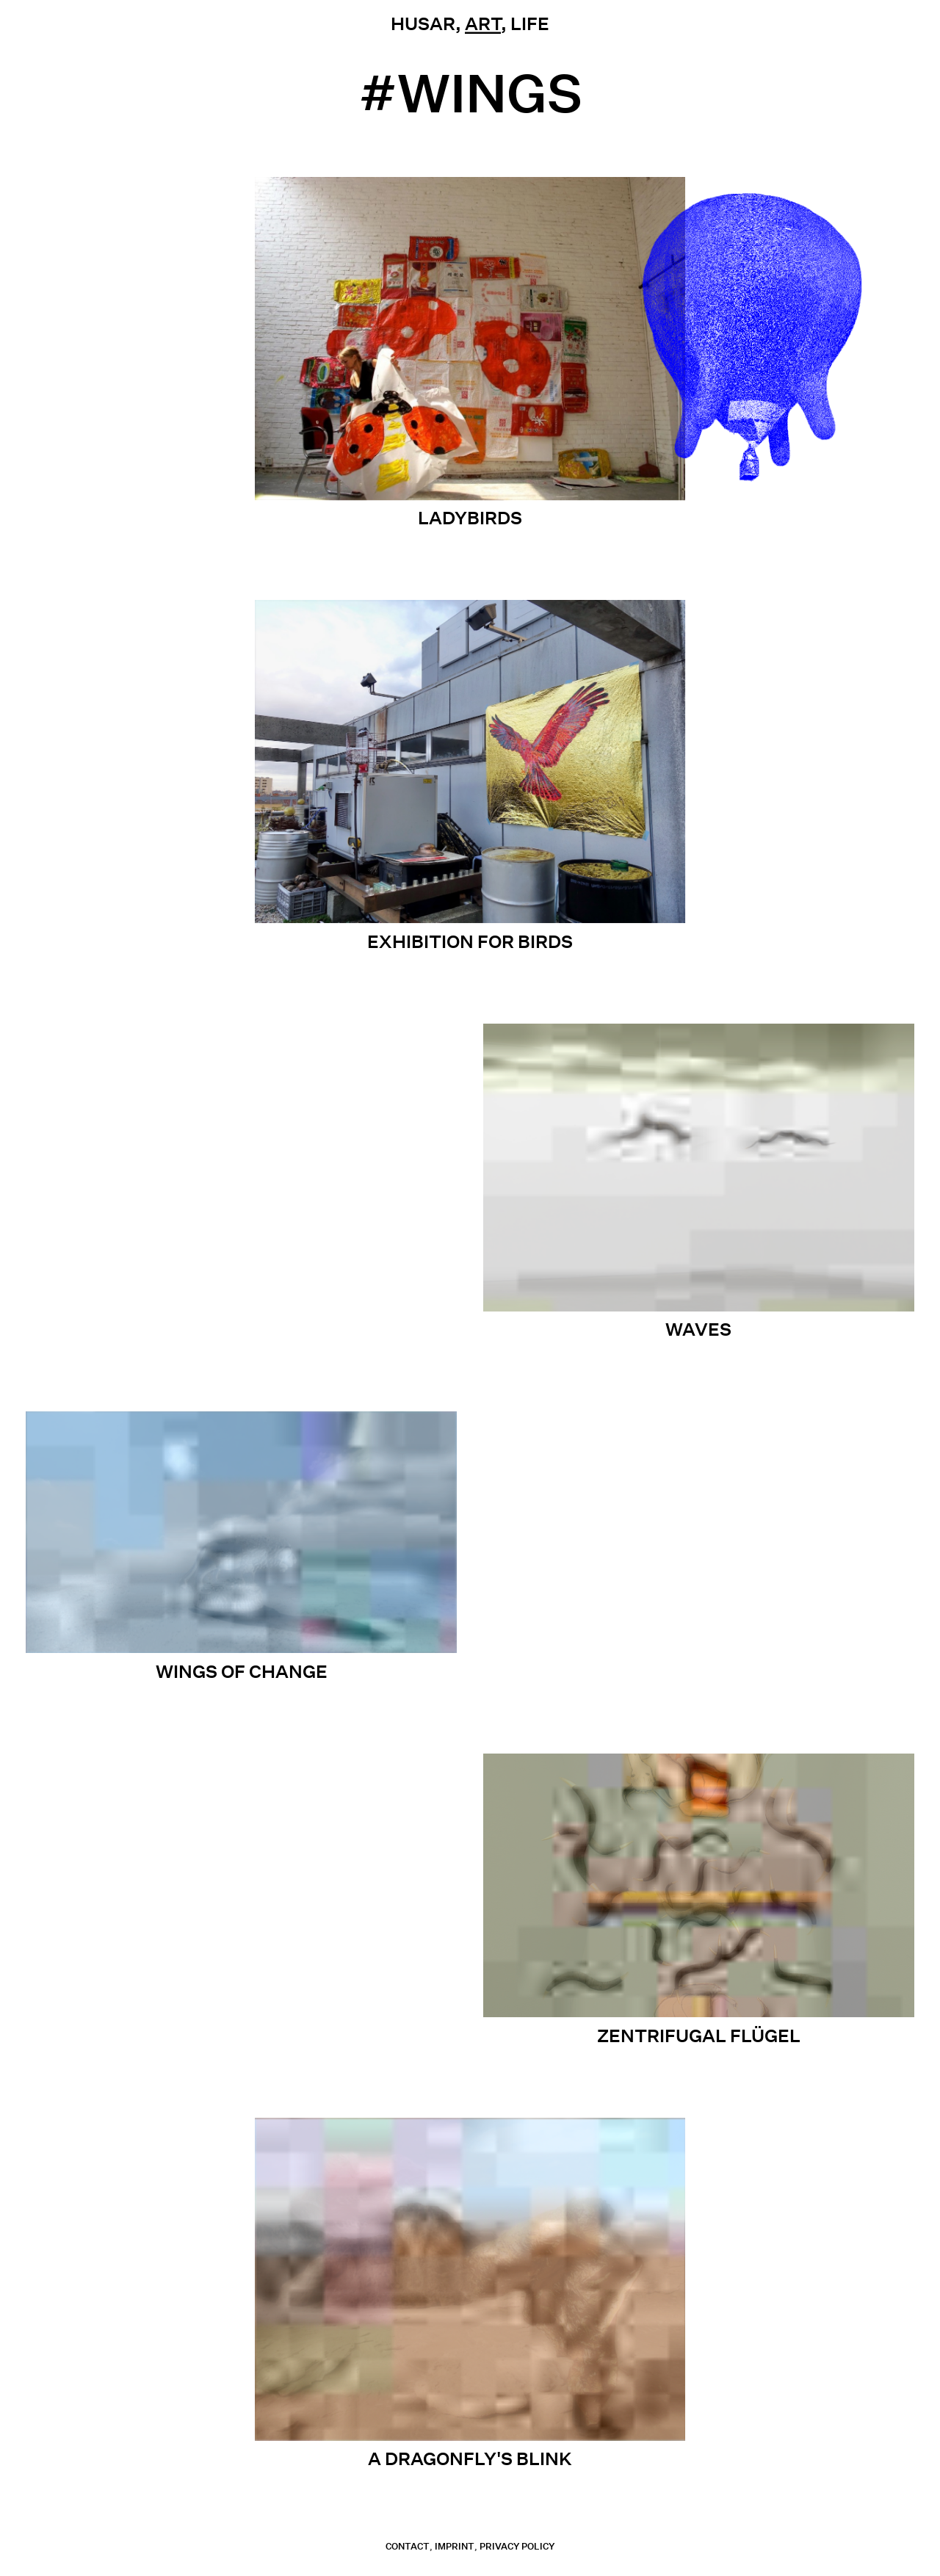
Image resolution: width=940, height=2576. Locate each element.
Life (529, 23)
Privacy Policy (517, 2546)
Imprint (454, 2546)
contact (408, 2546)
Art (483, 23)
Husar (423, 23)
